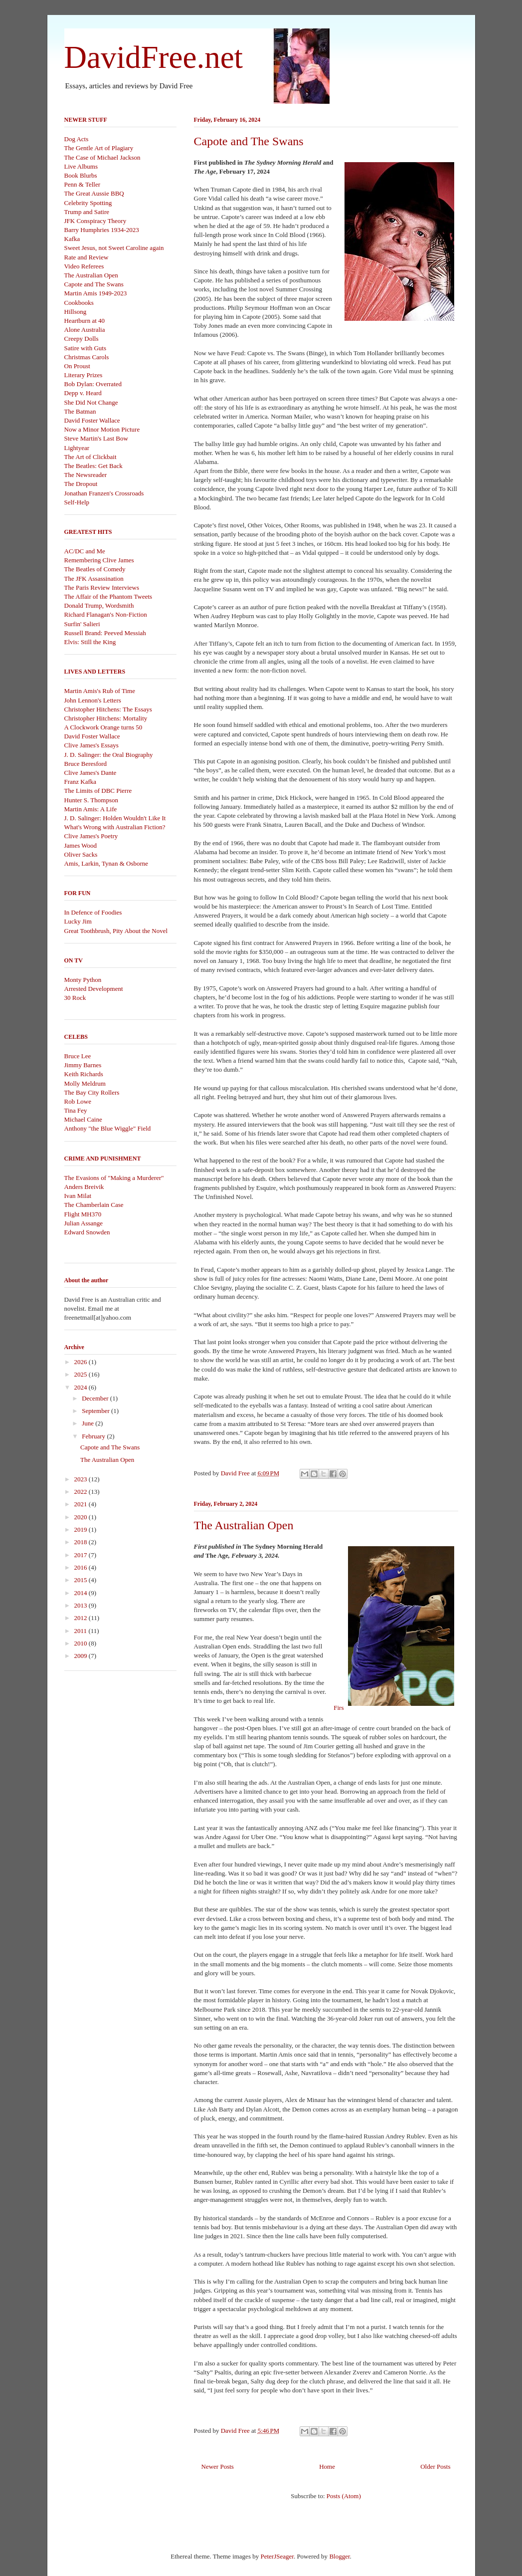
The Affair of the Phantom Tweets (108, 596)
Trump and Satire (87, 212)
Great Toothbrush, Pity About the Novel (116, 931)
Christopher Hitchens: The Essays (108, 709)
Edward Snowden (87, 1232)
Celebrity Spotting (88, 203)
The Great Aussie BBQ (94, 193)
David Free (236, 1473)
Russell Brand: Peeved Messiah (105, 633)
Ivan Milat (78, 1195)
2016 (81, 1567)
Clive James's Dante (90, 772)
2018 (81, 1542)
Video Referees (84, 266)
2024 (81, 1387)
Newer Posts (217, 2466)
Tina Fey (75, 1110)
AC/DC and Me (84, 551)
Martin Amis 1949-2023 (95, 293)
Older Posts (435, 2466)
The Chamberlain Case (94, 1204)
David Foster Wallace (92, 420)
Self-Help (77, 502)
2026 (81, 1362)
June (88, 1423)
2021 (81, 1504)
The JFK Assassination (94, 578)
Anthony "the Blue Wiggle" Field (107, 1128)
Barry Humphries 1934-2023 (101, 230)
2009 (81, 1655)
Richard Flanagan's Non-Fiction (105, 614)
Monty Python (83, 979)
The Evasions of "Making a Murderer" (114, 1177)
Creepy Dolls (81, 338)
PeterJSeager (276, 2556)
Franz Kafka (80, 781)
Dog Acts (76, 139)
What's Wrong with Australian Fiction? (115, 827)
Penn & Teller (82, 184)
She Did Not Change (91, 402)
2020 (81, 1517)
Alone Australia (84, 329)
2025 (81, 1374)
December (96, 1398)
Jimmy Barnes (83, 1065)
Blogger (339, 2556)
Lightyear (77, 448)
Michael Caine (83, 1119)
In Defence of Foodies (93, 912)
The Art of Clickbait (90, 457)
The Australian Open (244, 1525)
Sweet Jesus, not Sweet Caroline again (114, 247)
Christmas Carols (86, 357)
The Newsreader (85, 474)
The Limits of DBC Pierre (98, 790)
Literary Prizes (83, 375)
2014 (81, 1593)
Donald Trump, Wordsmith (99, 605)
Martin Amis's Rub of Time (99, 691)
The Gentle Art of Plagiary (99, 148)
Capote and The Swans (249, 141)
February (94, 1436)
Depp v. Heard (83, 393)
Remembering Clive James (99, 560)
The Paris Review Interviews (102, 587)
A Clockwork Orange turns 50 (103, 727)
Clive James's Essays (91, 745)
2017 (81, 1555)
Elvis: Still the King (90, 642)
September (96, 1410)
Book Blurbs (80, 175)
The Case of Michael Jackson (102, 157)
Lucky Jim (78, 921)
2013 (81, 1605)
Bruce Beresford (85, 763)
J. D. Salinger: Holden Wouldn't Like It (115, 818)
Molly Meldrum (85, 1083)
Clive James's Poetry (91, 836)
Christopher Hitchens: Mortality (106, 718)
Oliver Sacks (81, 854)
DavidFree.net (153, 57)
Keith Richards (83, 1074)
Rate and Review (86, 257)
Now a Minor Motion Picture (102, 429)
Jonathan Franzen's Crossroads (104, 493)
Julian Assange (83, 1223)
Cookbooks (79, 302)
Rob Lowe (78, 1101)
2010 (81, 1643)
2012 (81, 1618)
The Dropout (81, 483)
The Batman (80, 411)
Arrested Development (93, 988)
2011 (81, 1631)
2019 (81, 1529)
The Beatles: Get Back (93, 465)
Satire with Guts (85, 348)
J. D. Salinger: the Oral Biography (108, 754)
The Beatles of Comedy (95, 569)
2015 (81, 1580)
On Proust (77, 366)
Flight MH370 (83, 1214)
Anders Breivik (84, 1186)
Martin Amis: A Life (90, 809)
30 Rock (75, 997)
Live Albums (81, 166)
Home (327, 2466)
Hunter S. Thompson (91, 800)
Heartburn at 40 (84, 320)
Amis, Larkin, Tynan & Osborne (106, 863)
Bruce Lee (77, 1056)
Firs (396, 1626)
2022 (81, 1491)
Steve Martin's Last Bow (96, 438)
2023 (81, 1479)
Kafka (72, 238)
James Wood (80, 845)
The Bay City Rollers (92, 1092)
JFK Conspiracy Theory (95, 221)
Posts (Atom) (344, 2496)
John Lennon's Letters (92, 700)
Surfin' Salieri (82, 624)
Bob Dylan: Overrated (93, 384)
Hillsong (75, 311)
